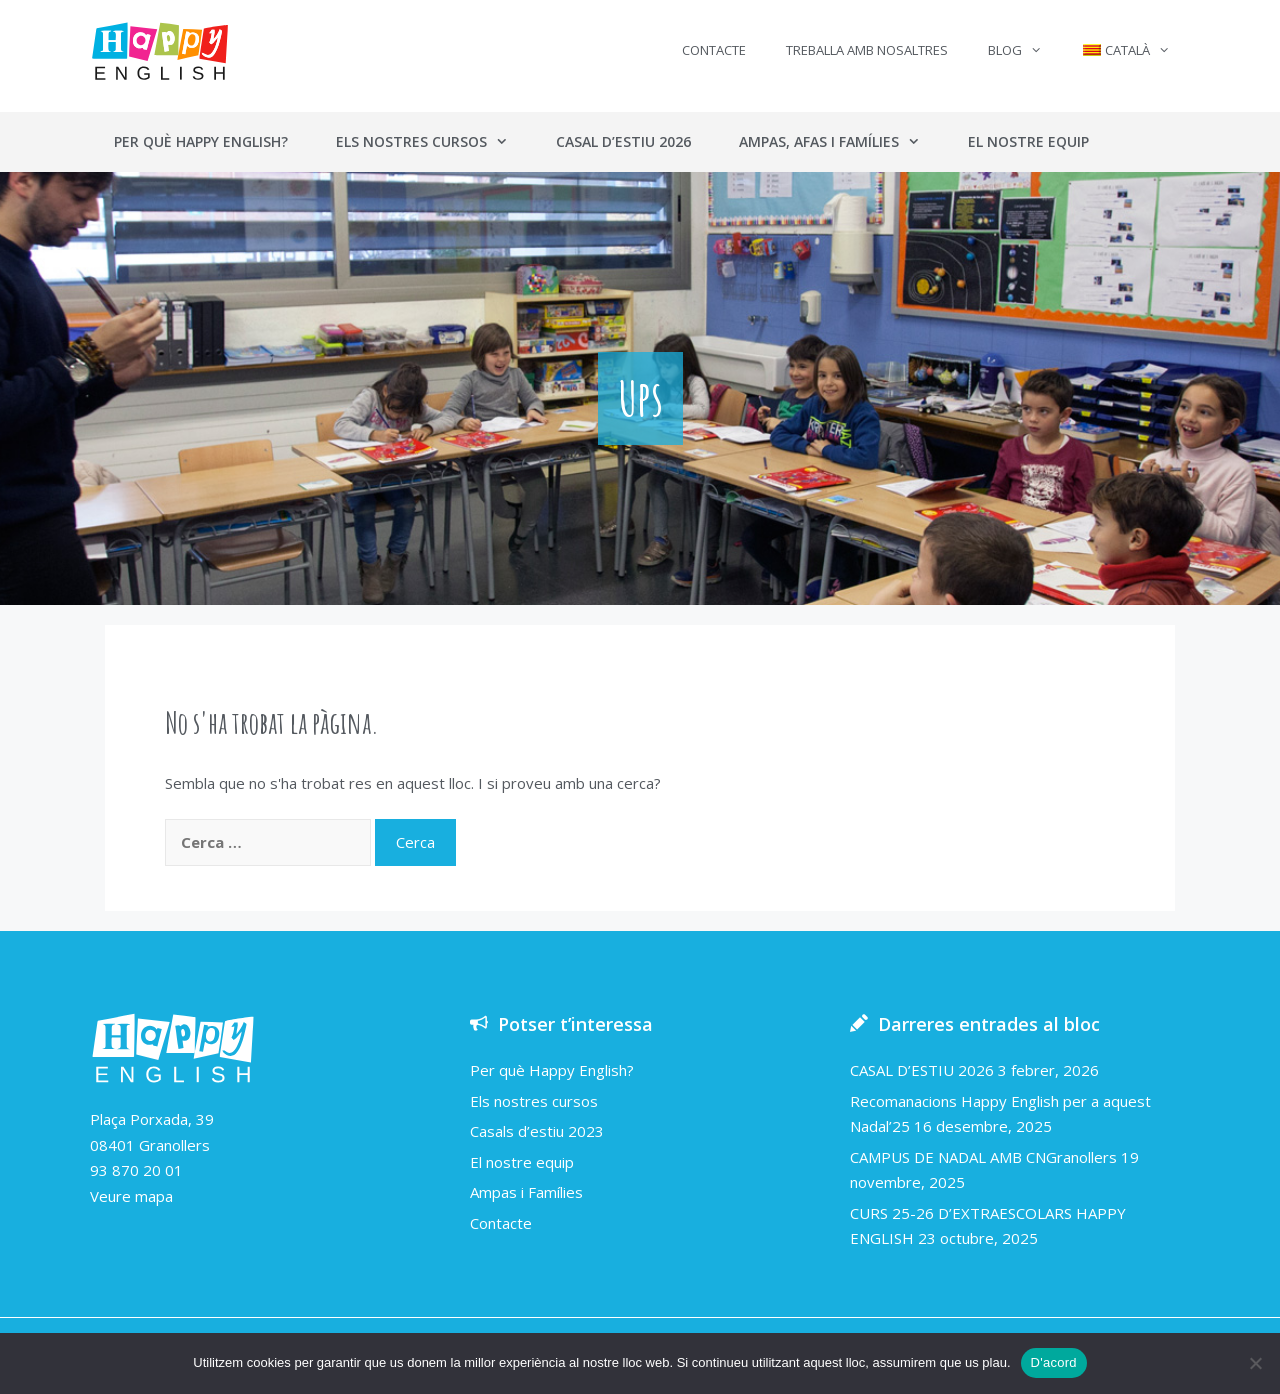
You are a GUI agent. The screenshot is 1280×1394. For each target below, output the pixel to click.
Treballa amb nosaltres (867, 50)
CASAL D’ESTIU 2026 (922, 1070)
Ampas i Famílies (526, 1192)
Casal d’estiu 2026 (623, 141)
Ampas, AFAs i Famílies (841, 142)
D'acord (1054, 1362)
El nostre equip (1028, 141)
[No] (1255, 1363)
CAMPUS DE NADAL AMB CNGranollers (983, 1157)
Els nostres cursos (434, 142)
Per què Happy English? (201, 141)
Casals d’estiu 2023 (537, 1131)
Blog (1025, 50)
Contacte (714, 50)
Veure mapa (131, 1196)
